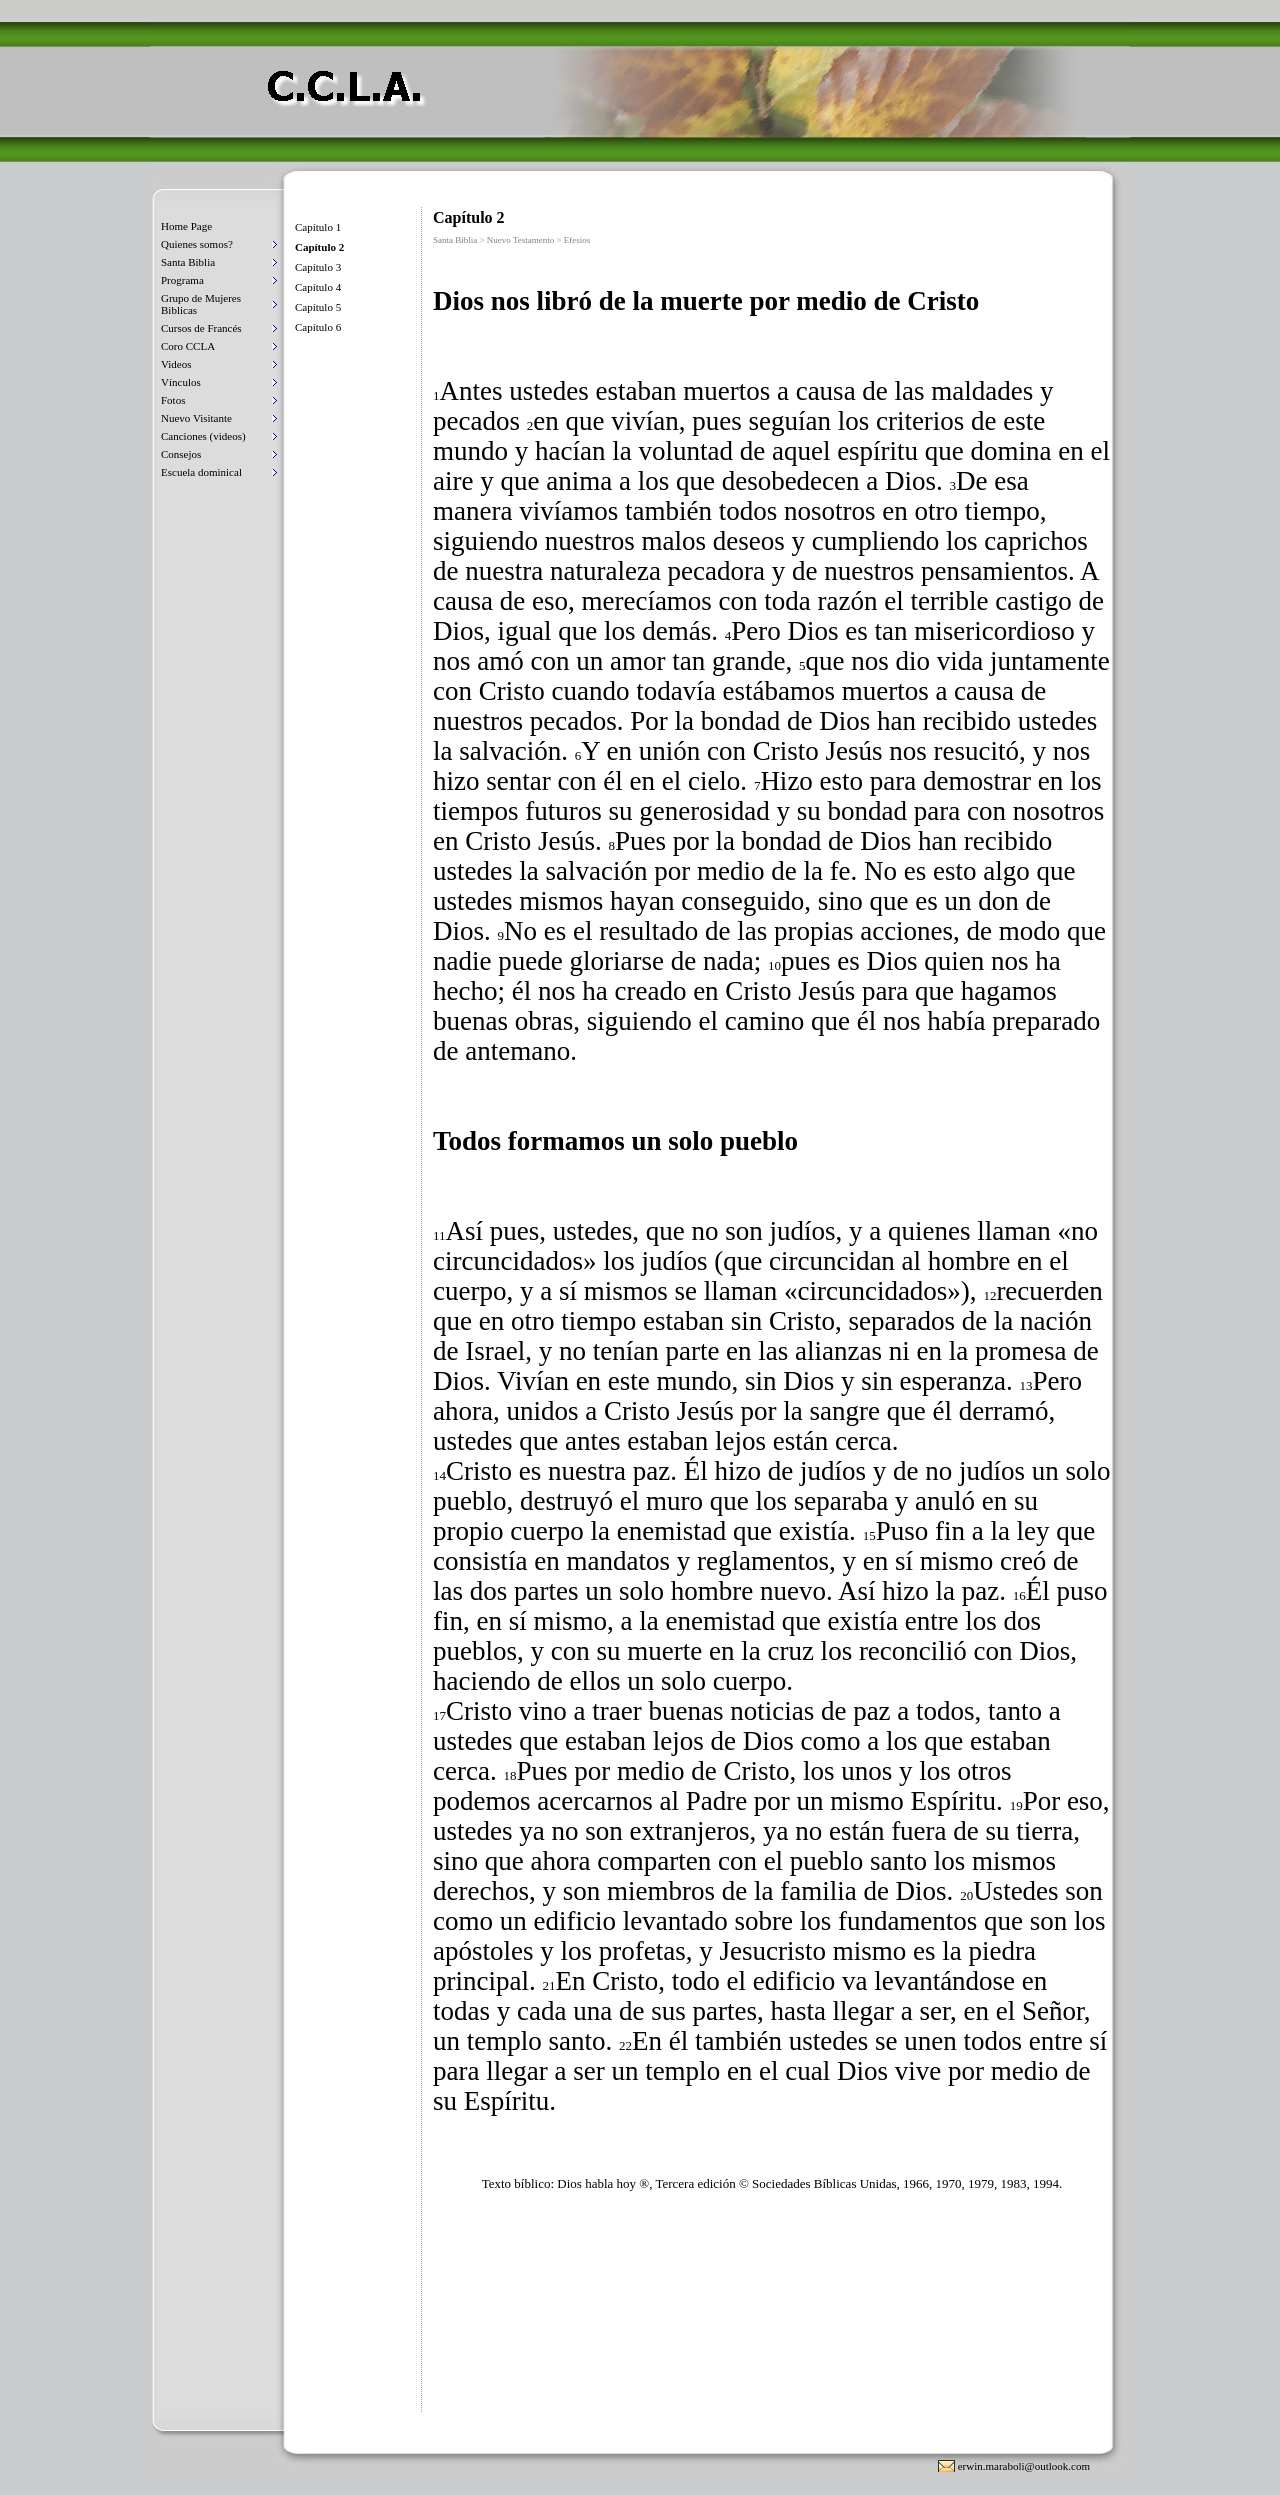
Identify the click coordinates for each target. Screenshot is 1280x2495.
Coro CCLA (188, 346)
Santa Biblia (188, 262)
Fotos (173, 400)
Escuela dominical (201, 472)
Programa (182, 280)
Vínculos (181, 382)
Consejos (181, 454)
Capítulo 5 (318, 307)
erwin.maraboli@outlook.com (1024, 2466)
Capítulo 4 (318, 287)
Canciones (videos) (203, 436)
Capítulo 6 (318, 327)
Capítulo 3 (318, 267)
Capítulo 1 (318, 227)
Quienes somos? (197, 244)
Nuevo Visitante (196, 418)
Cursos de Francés (201, 328)
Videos (176, 364)
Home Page (186, 226)
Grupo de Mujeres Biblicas (201, 304)
